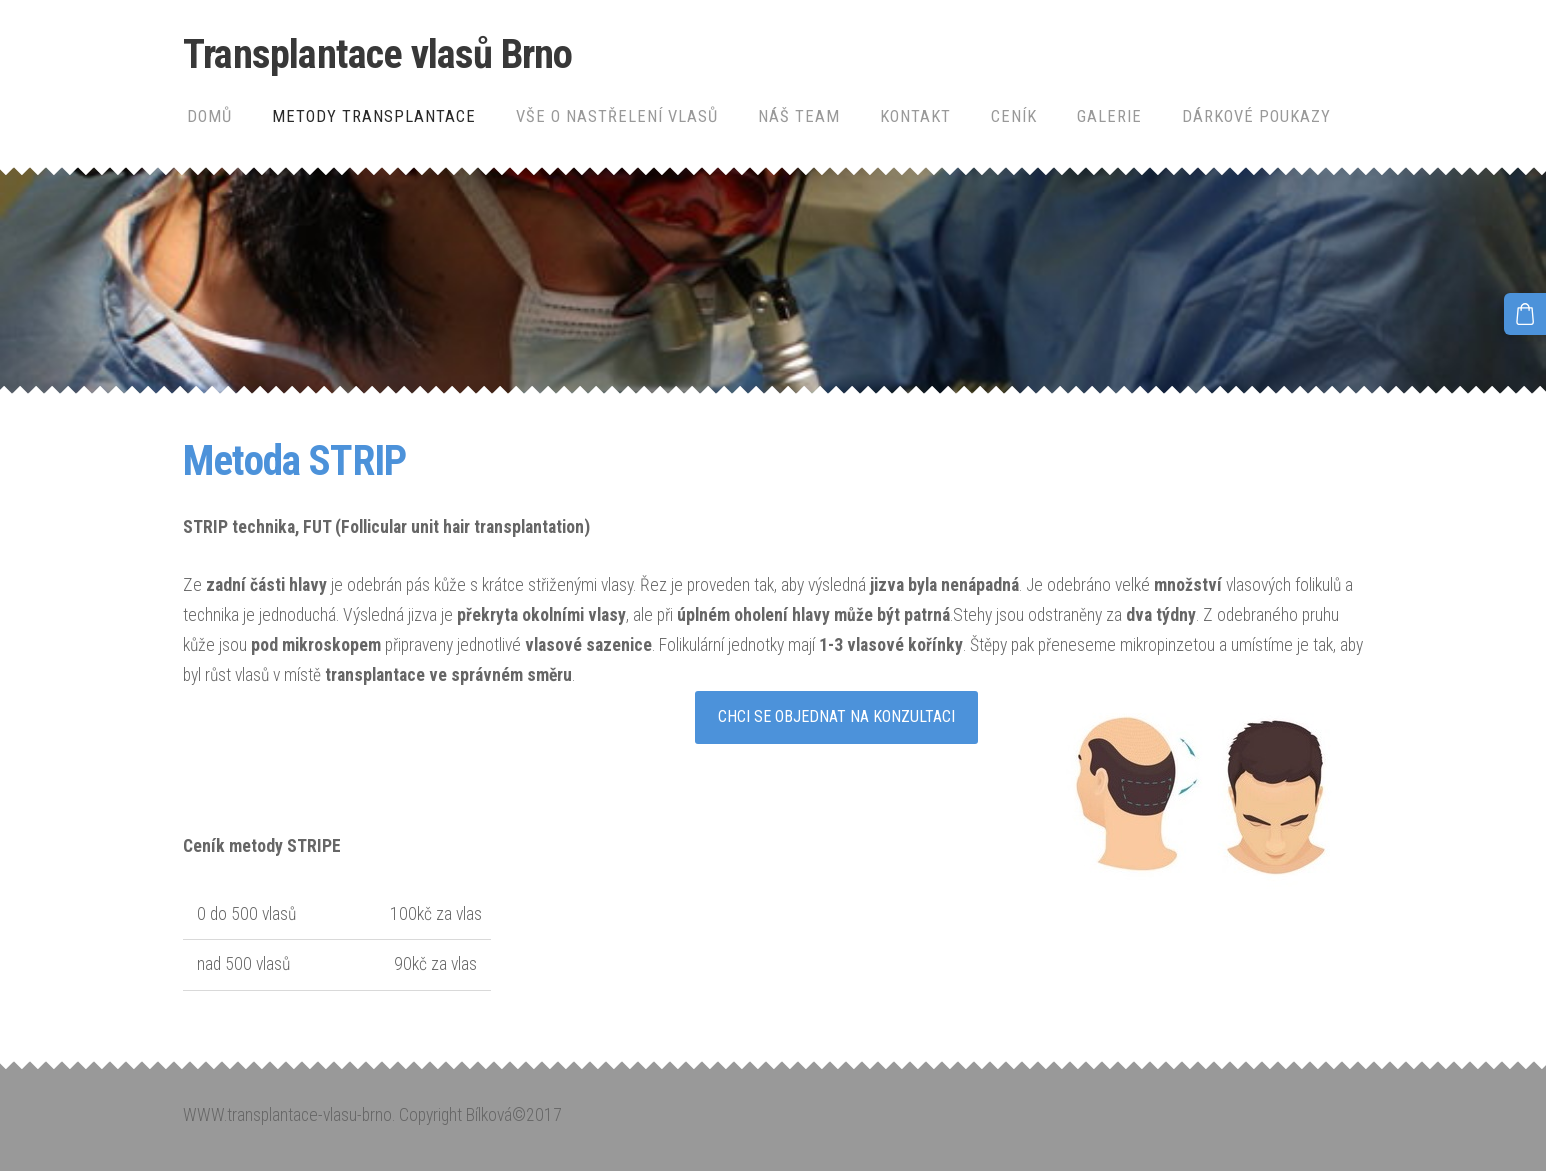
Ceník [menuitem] (1014, 116)
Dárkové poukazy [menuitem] (1256, 116)
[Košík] (1525, 314)
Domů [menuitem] (209, 116)
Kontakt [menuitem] (915, 116)
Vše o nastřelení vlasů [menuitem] (617, 116)
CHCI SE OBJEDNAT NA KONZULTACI (836, 716)
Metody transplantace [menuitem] (374, 116)
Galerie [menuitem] (1109, 116)
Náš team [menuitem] (799, 116)
